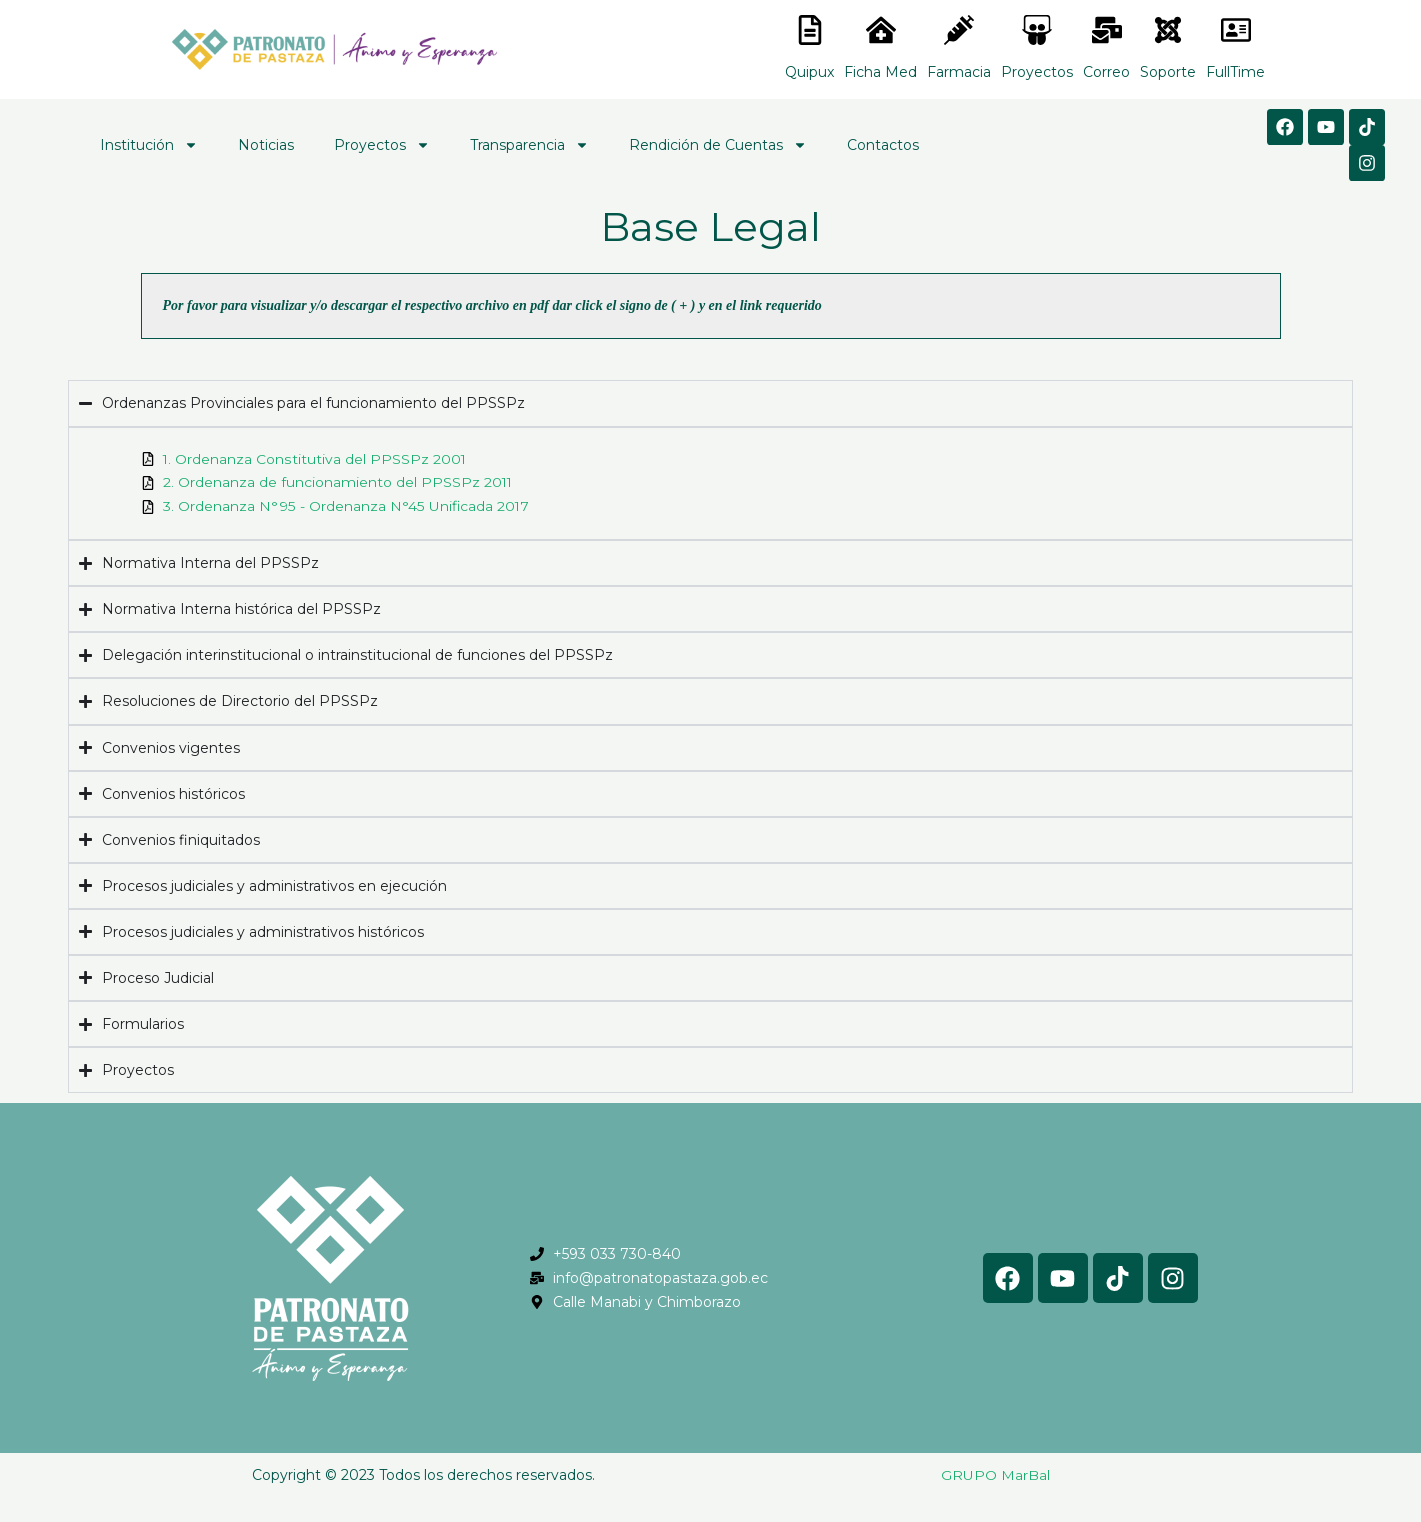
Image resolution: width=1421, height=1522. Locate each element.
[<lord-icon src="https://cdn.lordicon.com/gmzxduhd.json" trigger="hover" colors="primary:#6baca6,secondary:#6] (1236, 30)
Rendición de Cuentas (718, 145)
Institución (149, 145)
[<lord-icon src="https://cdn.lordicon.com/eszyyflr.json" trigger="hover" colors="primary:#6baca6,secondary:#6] (1168, 30)
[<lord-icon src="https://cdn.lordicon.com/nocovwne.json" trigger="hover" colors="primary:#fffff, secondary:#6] (810, 30)
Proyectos (382, 145)
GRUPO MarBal (995, 1476)
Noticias (266, 145)
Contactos (883, 145)
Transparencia (529, 145)
